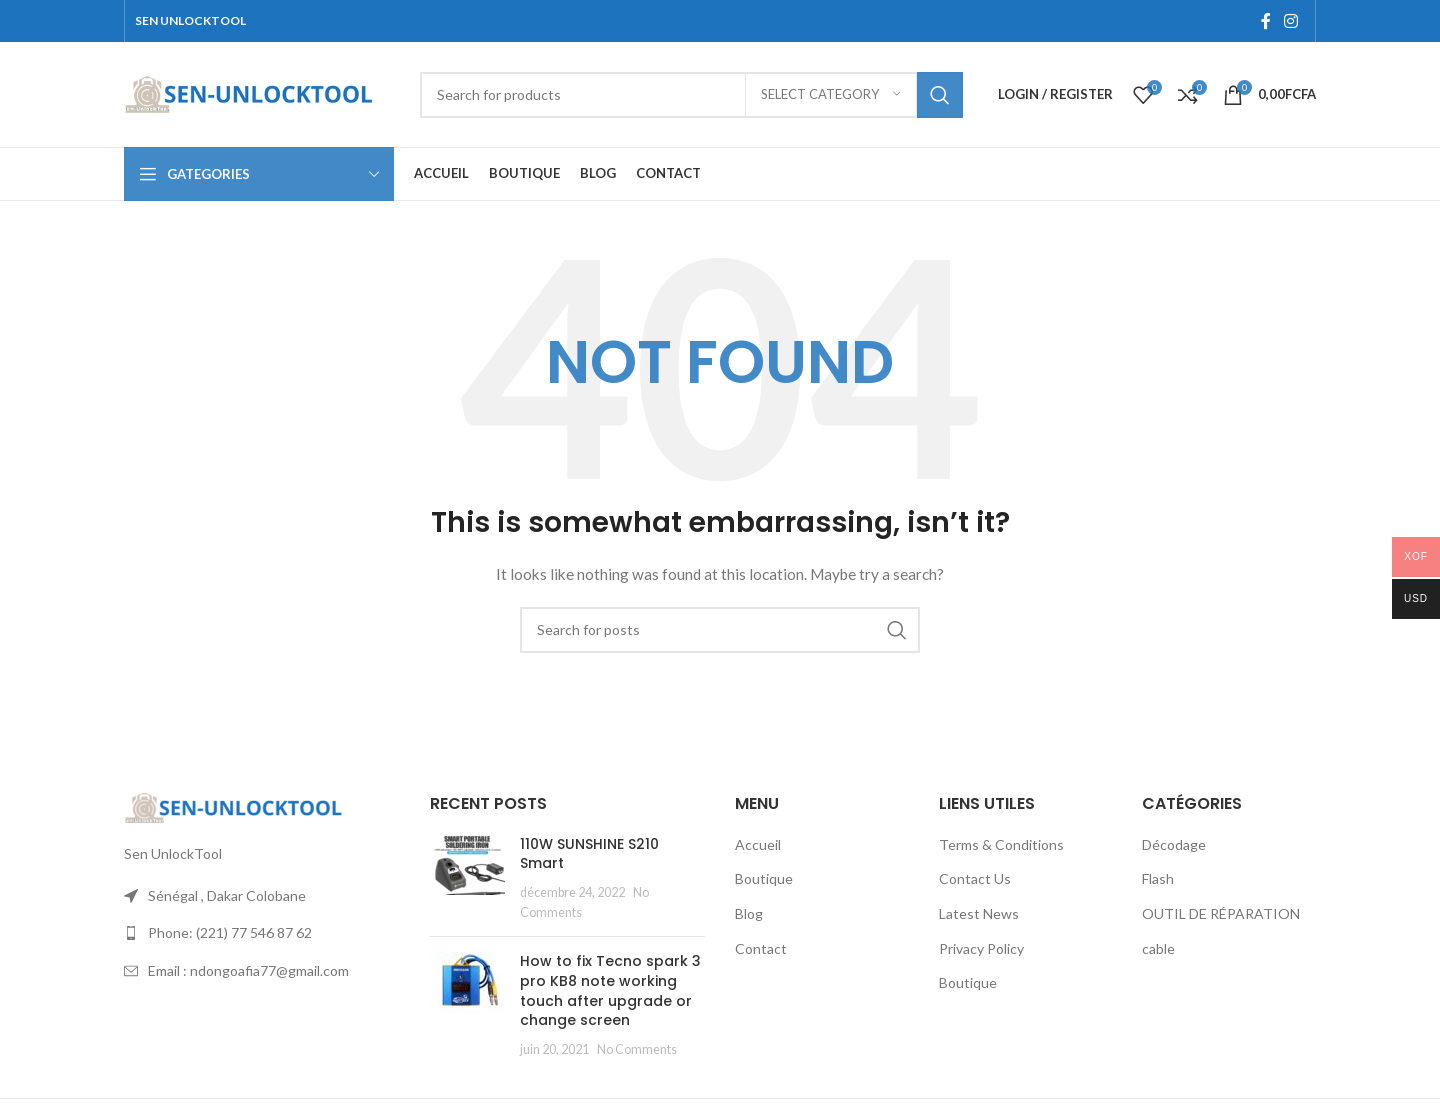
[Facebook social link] (1265, 21)
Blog (749, 913)
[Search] (691, 95)
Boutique (764, 878)
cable (1158, 948)
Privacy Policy (981, 948)
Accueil (758, 844)
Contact (761, 948)
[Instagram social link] (1291, 21)
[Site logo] (249, 92)
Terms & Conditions (1001, 844)
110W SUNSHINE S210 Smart (589, 854)
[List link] (262, 933)
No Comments (637, 1049)
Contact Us (975, 878)
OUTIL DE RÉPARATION (1221, 913)
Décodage (1174, 844)
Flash (1158, 878)
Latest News (979, 913)
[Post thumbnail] (467, 878)
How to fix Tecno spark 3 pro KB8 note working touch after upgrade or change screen (610, 990)
